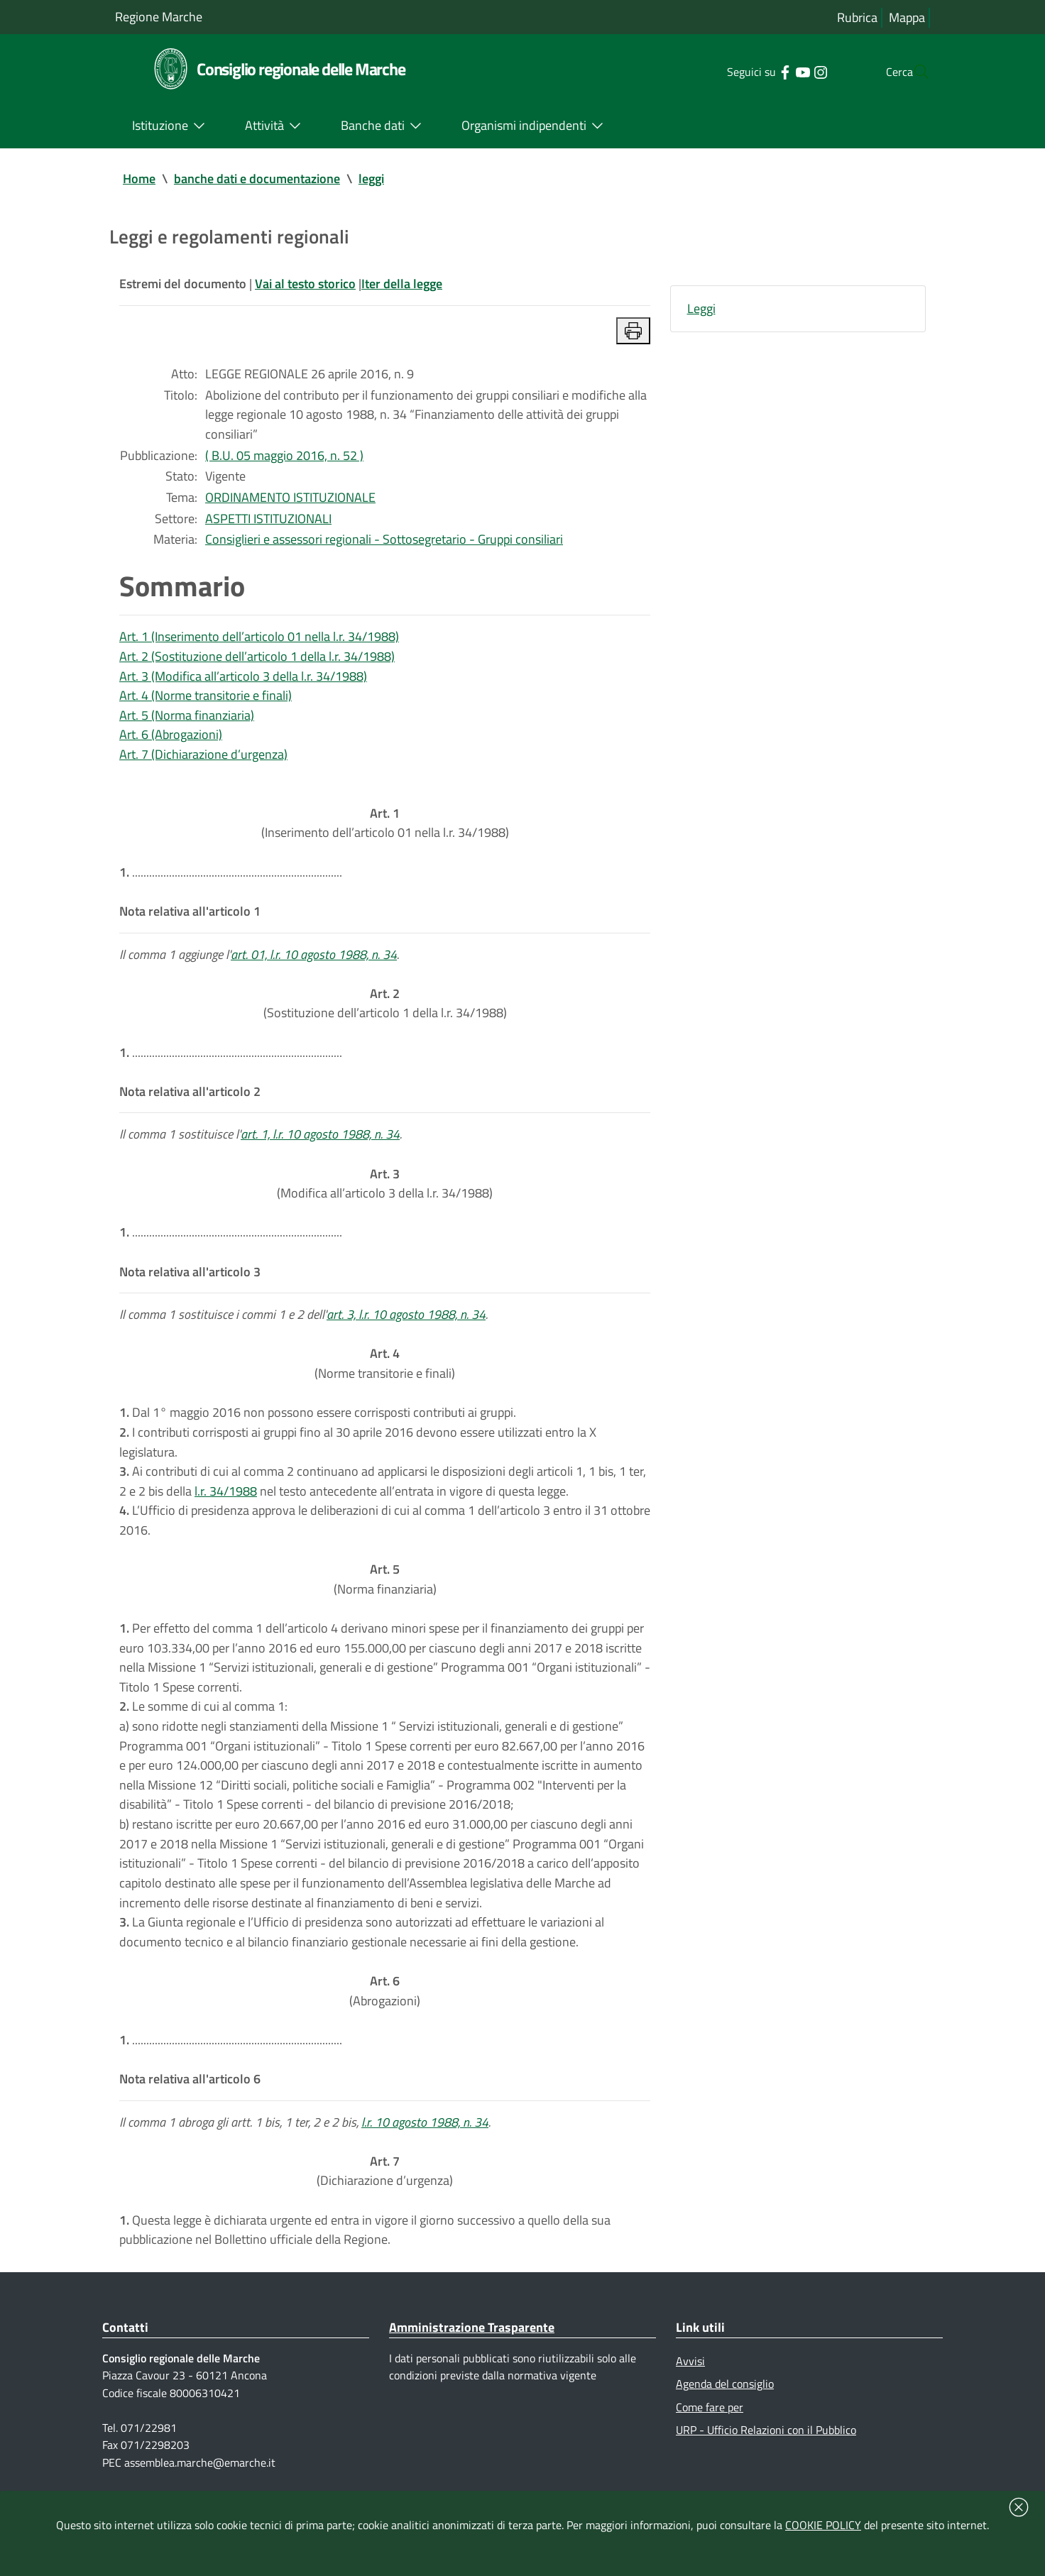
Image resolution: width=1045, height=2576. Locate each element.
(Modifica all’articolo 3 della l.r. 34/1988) (385, 1193)
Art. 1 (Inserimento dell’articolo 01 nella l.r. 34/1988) (259, 640)
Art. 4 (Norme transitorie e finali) (205, 700)
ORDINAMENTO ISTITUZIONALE (290, 500)
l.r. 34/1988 (226, 1505)
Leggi (701, 309)
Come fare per (709, 2431)
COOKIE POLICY (823, 2524)
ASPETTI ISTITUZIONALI (268, 521)
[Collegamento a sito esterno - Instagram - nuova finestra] (792, 71)
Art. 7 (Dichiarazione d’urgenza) (203, 759)
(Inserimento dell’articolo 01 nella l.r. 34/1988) (385, 829)
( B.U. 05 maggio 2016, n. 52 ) (284, 457)
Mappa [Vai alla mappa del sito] (907, 17)
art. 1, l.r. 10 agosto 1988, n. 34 (320, 1143)
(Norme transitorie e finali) (384, 1376)
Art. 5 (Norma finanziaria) (186, 720)
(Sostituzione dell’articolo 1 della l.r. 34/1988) (385, 1011)
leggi (371, 178)
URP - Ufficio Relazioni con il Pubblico (766, 2455)
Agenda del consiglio (725, 2408)
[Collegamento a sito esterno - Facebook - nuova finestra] (756, 71)
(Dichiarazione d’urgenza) (385, 2194)
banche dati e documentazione (257, 178)
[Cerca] (913, 72)
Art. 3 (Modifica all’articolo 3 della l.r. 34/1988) (243, 680)
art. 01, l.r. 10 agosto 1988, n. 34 (314, 962)
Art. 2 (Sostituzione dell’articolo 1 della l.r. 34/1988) (257, 660)
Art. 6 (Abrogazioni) (170, 740)
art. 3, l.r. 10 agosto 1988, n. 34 (406, 1326)
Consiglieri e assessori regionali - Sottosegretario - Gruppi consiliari (384, 542)
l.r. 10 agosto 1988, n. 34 (424, 2144)
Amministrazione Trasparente (471, 2352)
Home (139, 178)
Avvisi (690, 2385)
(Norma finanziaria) (385, 1594)
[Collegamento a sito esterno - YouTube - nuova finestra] (774, 71)
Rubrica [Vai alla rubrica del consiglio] (857, 17)
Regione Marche (158, 16)
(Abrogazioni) (384, 2012)
